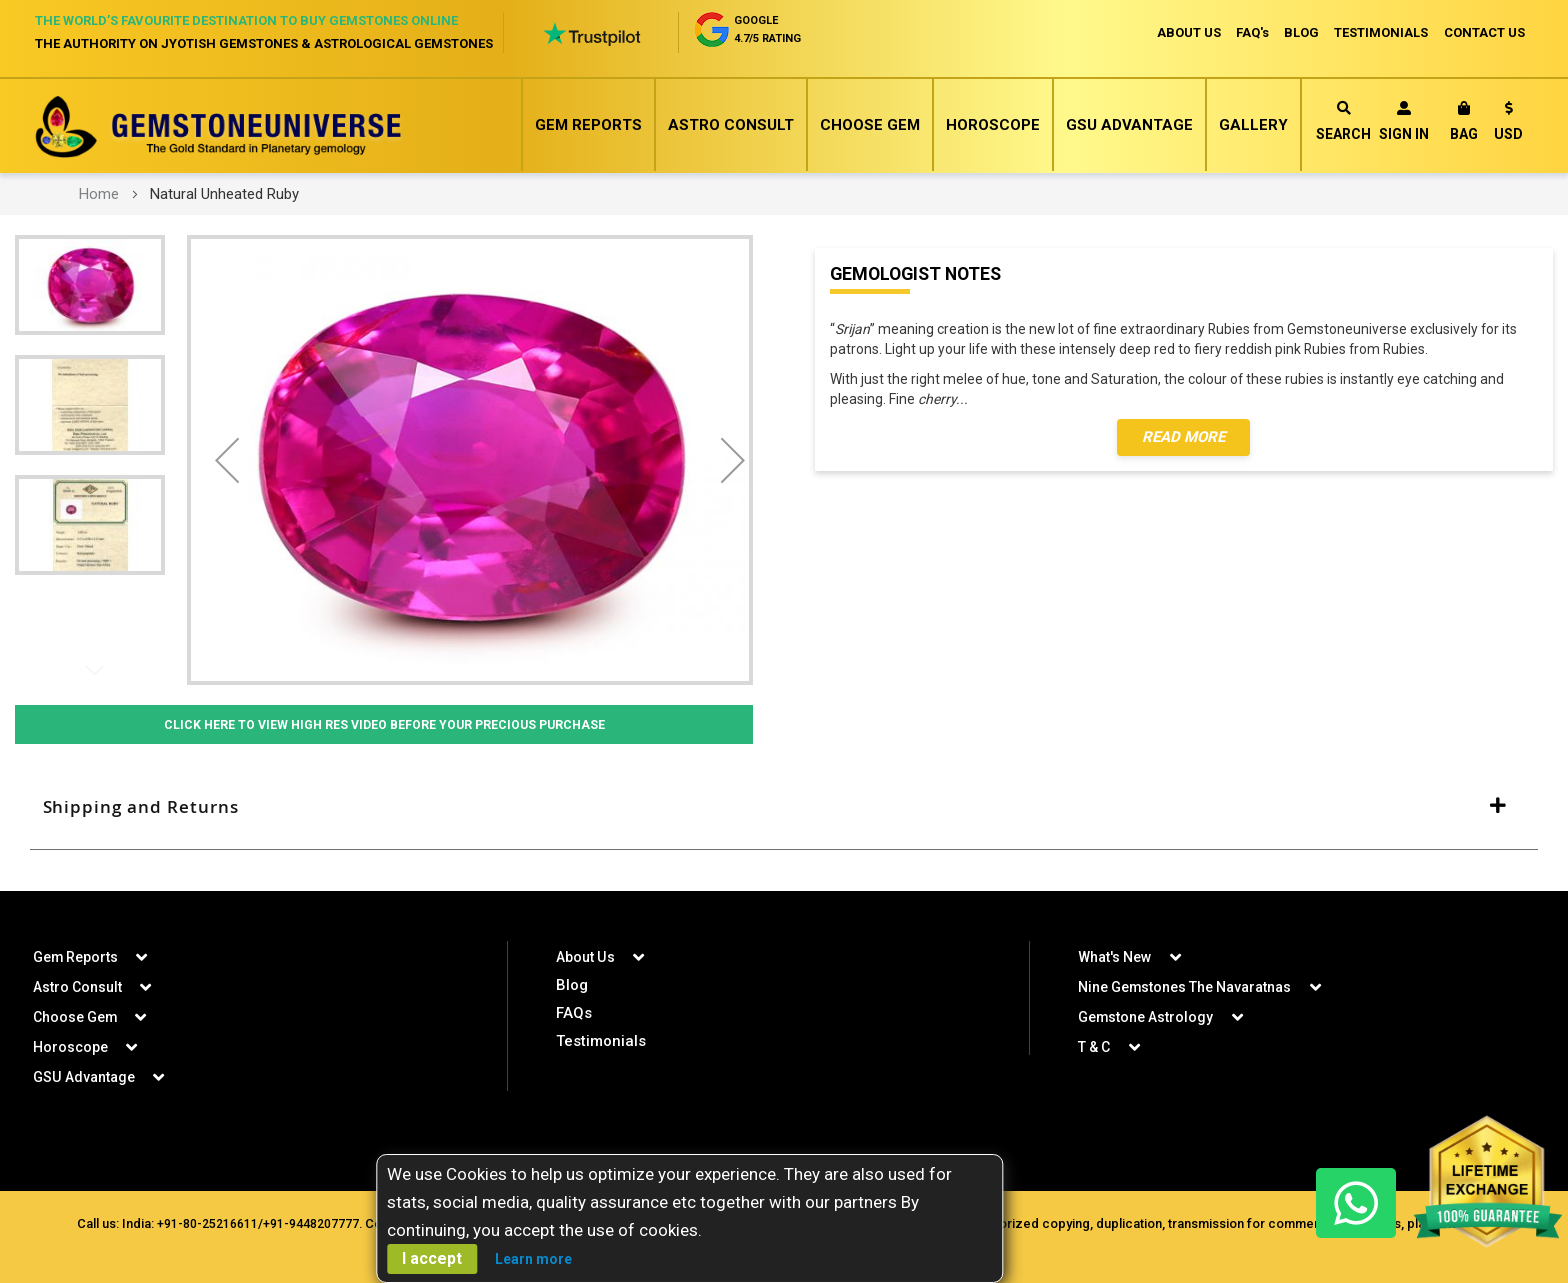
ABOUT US (1186, 32)
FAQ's (1250, 32)
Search (1343, 121)
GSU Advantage (1129, 125)
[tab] (784, 808)
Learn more (533, 1259)
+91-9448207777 (309, 1223)
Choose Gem (870, 125)
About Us (585, 957)
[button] (1508, 124)
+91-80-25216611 (205, 1223)
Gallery (1253, 125)
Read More (1183, 438)
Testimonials (601, 1041)
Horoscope (993, 125)
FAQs (574, 1013)
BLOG (1300, 32)
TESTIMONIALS (1381, 32)
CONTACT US (1484, 32)
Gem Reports (588, 125)
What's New (1114, 957)
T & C (1094, 1047)
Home (99, 194)
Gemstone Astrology (1146, 1017)
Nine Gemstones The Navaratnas (1185, 987)
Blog (572, 985)
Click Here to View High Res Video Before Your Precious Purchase (384, 725)
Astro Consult (731, 125)
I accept (432, 1258)
